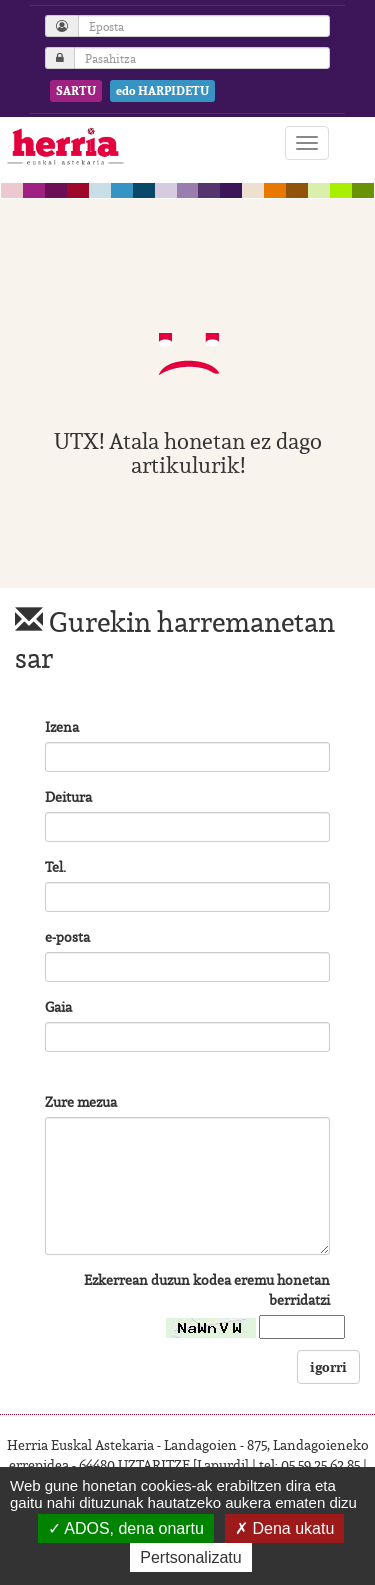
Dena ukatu (284, 1528)
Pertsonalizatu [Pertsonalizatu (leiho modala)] (190, 1557)
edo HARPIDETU (162, 91)
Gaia (58, 1007)
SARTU (76, 91)
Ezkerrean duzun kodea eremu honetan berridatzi (207, 1290)
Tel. (55, 867)
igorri (328, 1366)
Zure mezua (81, 1102)
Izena (62, 727)
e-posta (67, 937)
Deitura (68, 797)
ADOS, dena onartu (126, 1528)
